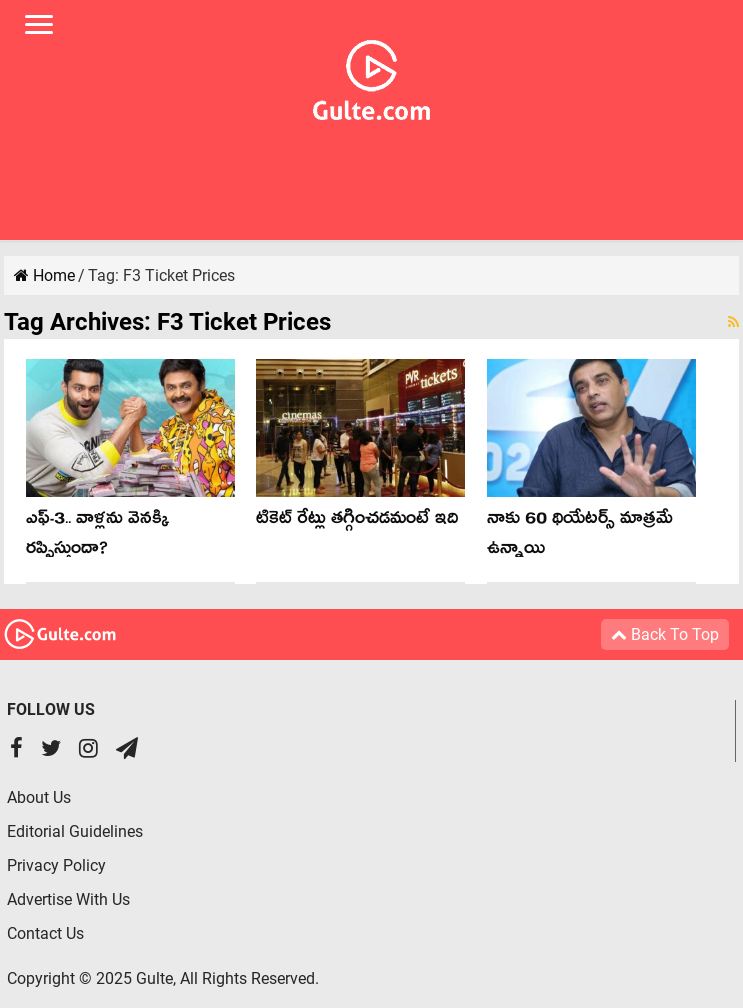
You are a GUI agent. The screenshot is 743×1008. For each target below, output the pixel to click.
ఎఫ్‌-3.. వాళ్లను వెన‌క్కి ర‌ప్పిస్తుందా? (97, 536)
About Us (39, 797)
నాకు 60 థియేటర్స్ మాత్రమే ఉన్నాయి (580, 536)
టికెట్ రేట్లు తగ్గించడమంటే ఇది (357, 521)
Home (44, 275)
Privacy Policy (56, 865)
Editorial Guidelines (75, 831)
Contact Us (45, 933)
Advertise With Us (68, 899)
